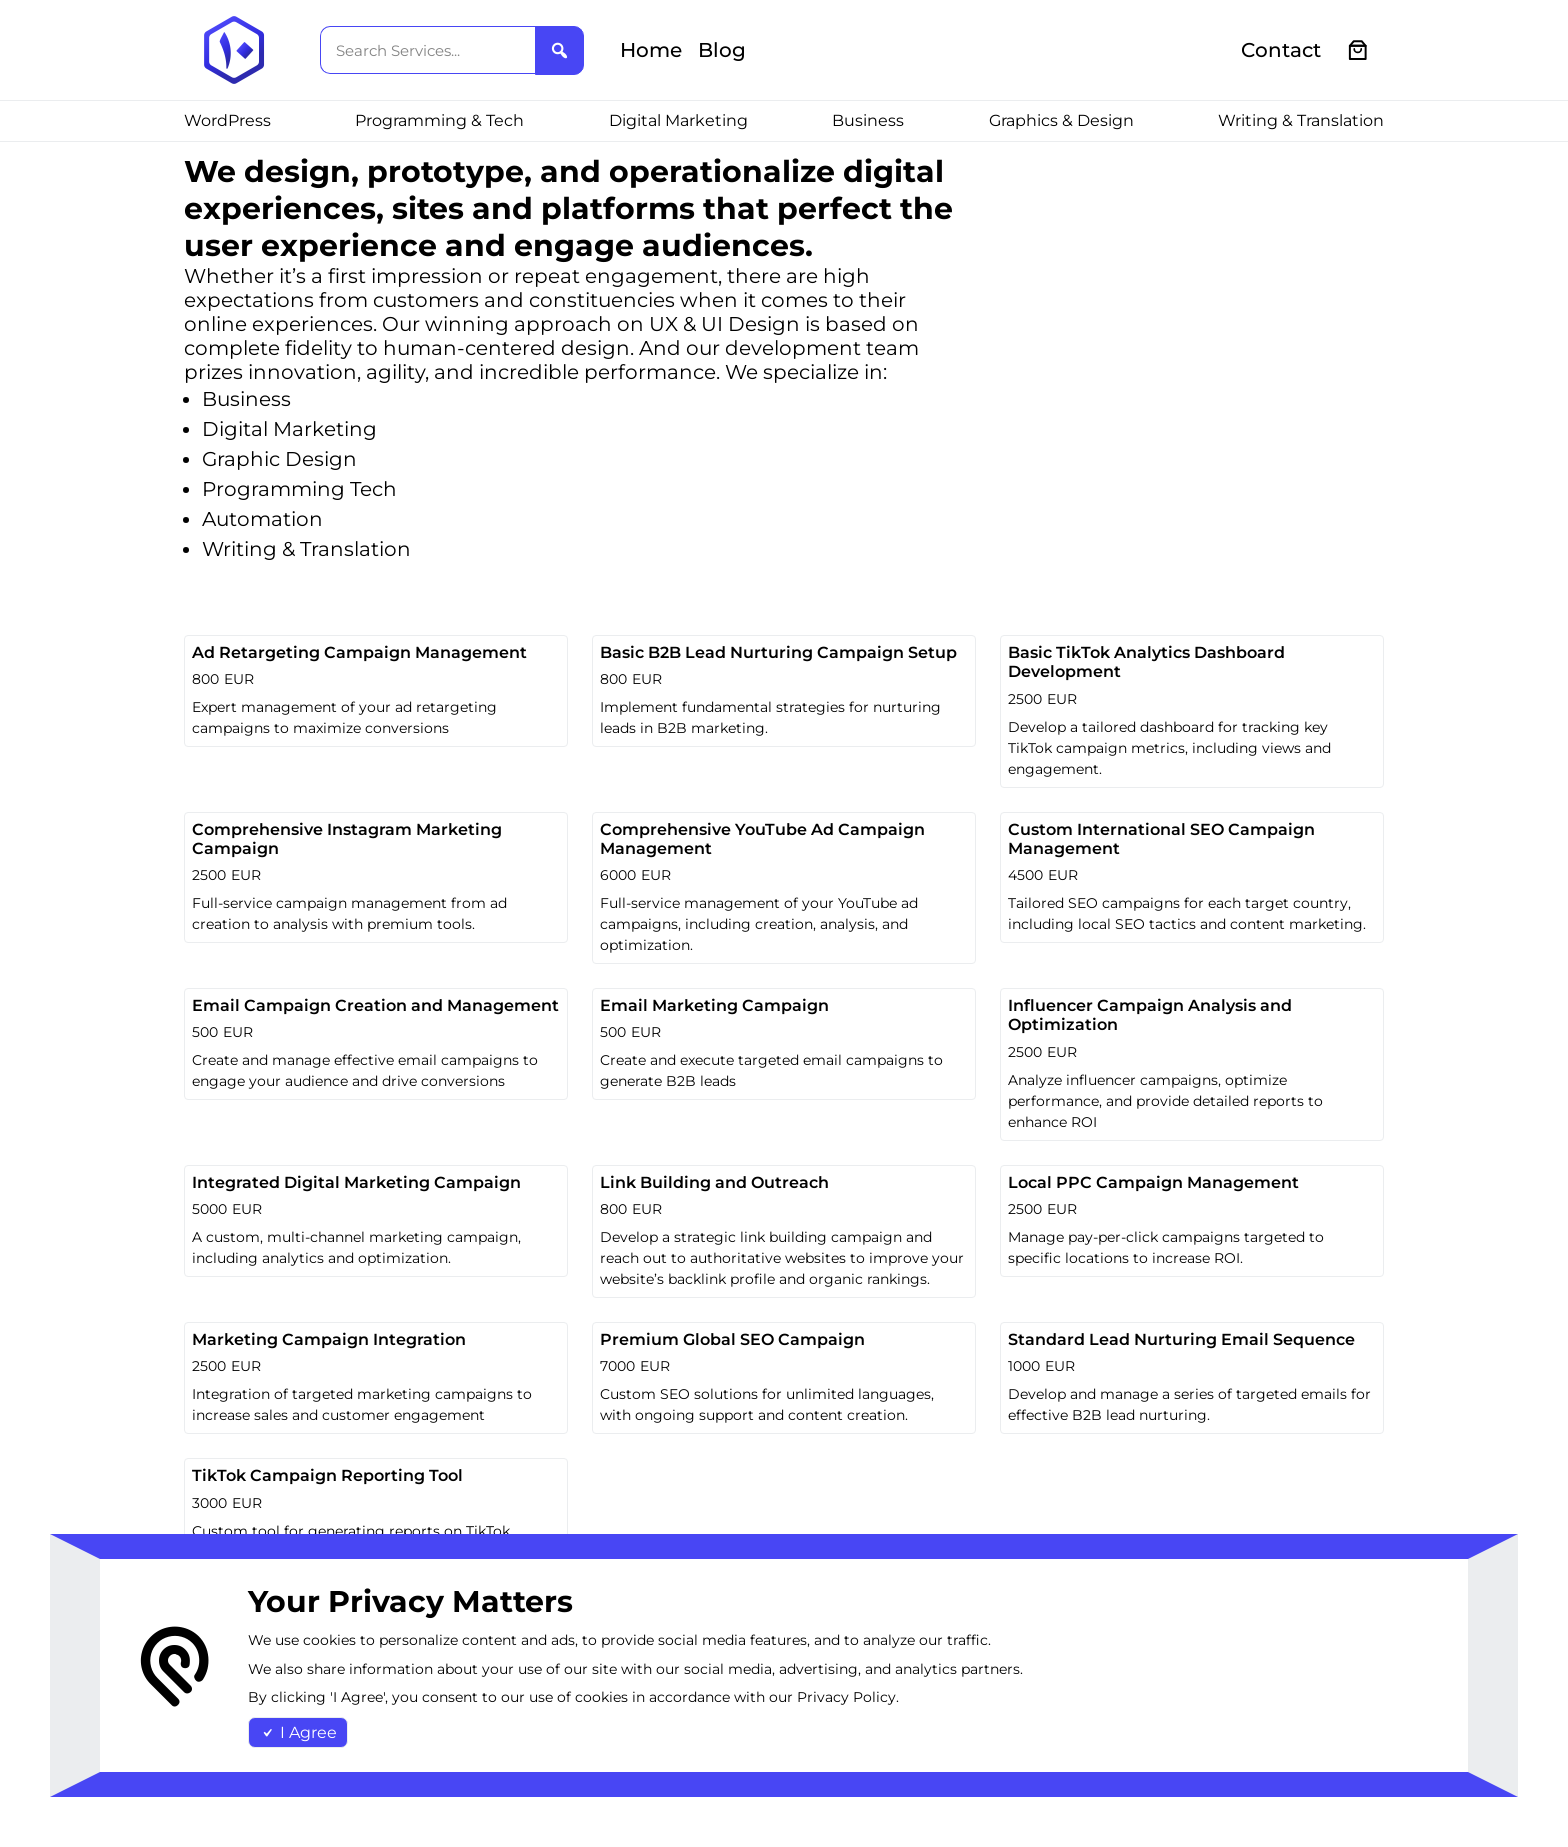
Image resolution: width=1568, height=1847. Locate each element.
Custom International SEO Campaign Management (1161, 839)
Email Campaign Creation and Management (375, 1005)
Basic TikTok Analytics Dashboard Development (1146, 662)
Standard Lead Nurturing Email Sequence (1181, 1339)
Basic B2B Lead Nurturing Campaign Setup (778, 652)
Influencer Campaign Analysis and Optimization (1150, 1015)
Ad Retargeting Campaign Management (359, 652)
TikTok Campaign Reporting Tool (327, 1475)
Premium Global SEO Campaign (732, 1339)
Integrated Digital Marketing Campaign (356, 1182)
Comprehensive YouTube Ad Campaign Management (762, 839)
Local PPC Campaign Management (1153, 1182)
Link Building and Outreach (714, 1182)
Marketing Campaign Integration (329, 1339)
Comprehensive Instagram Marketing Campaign (347, 839)
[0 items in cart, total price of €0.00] (1358, 50)
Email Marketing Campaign (714, 1005)
